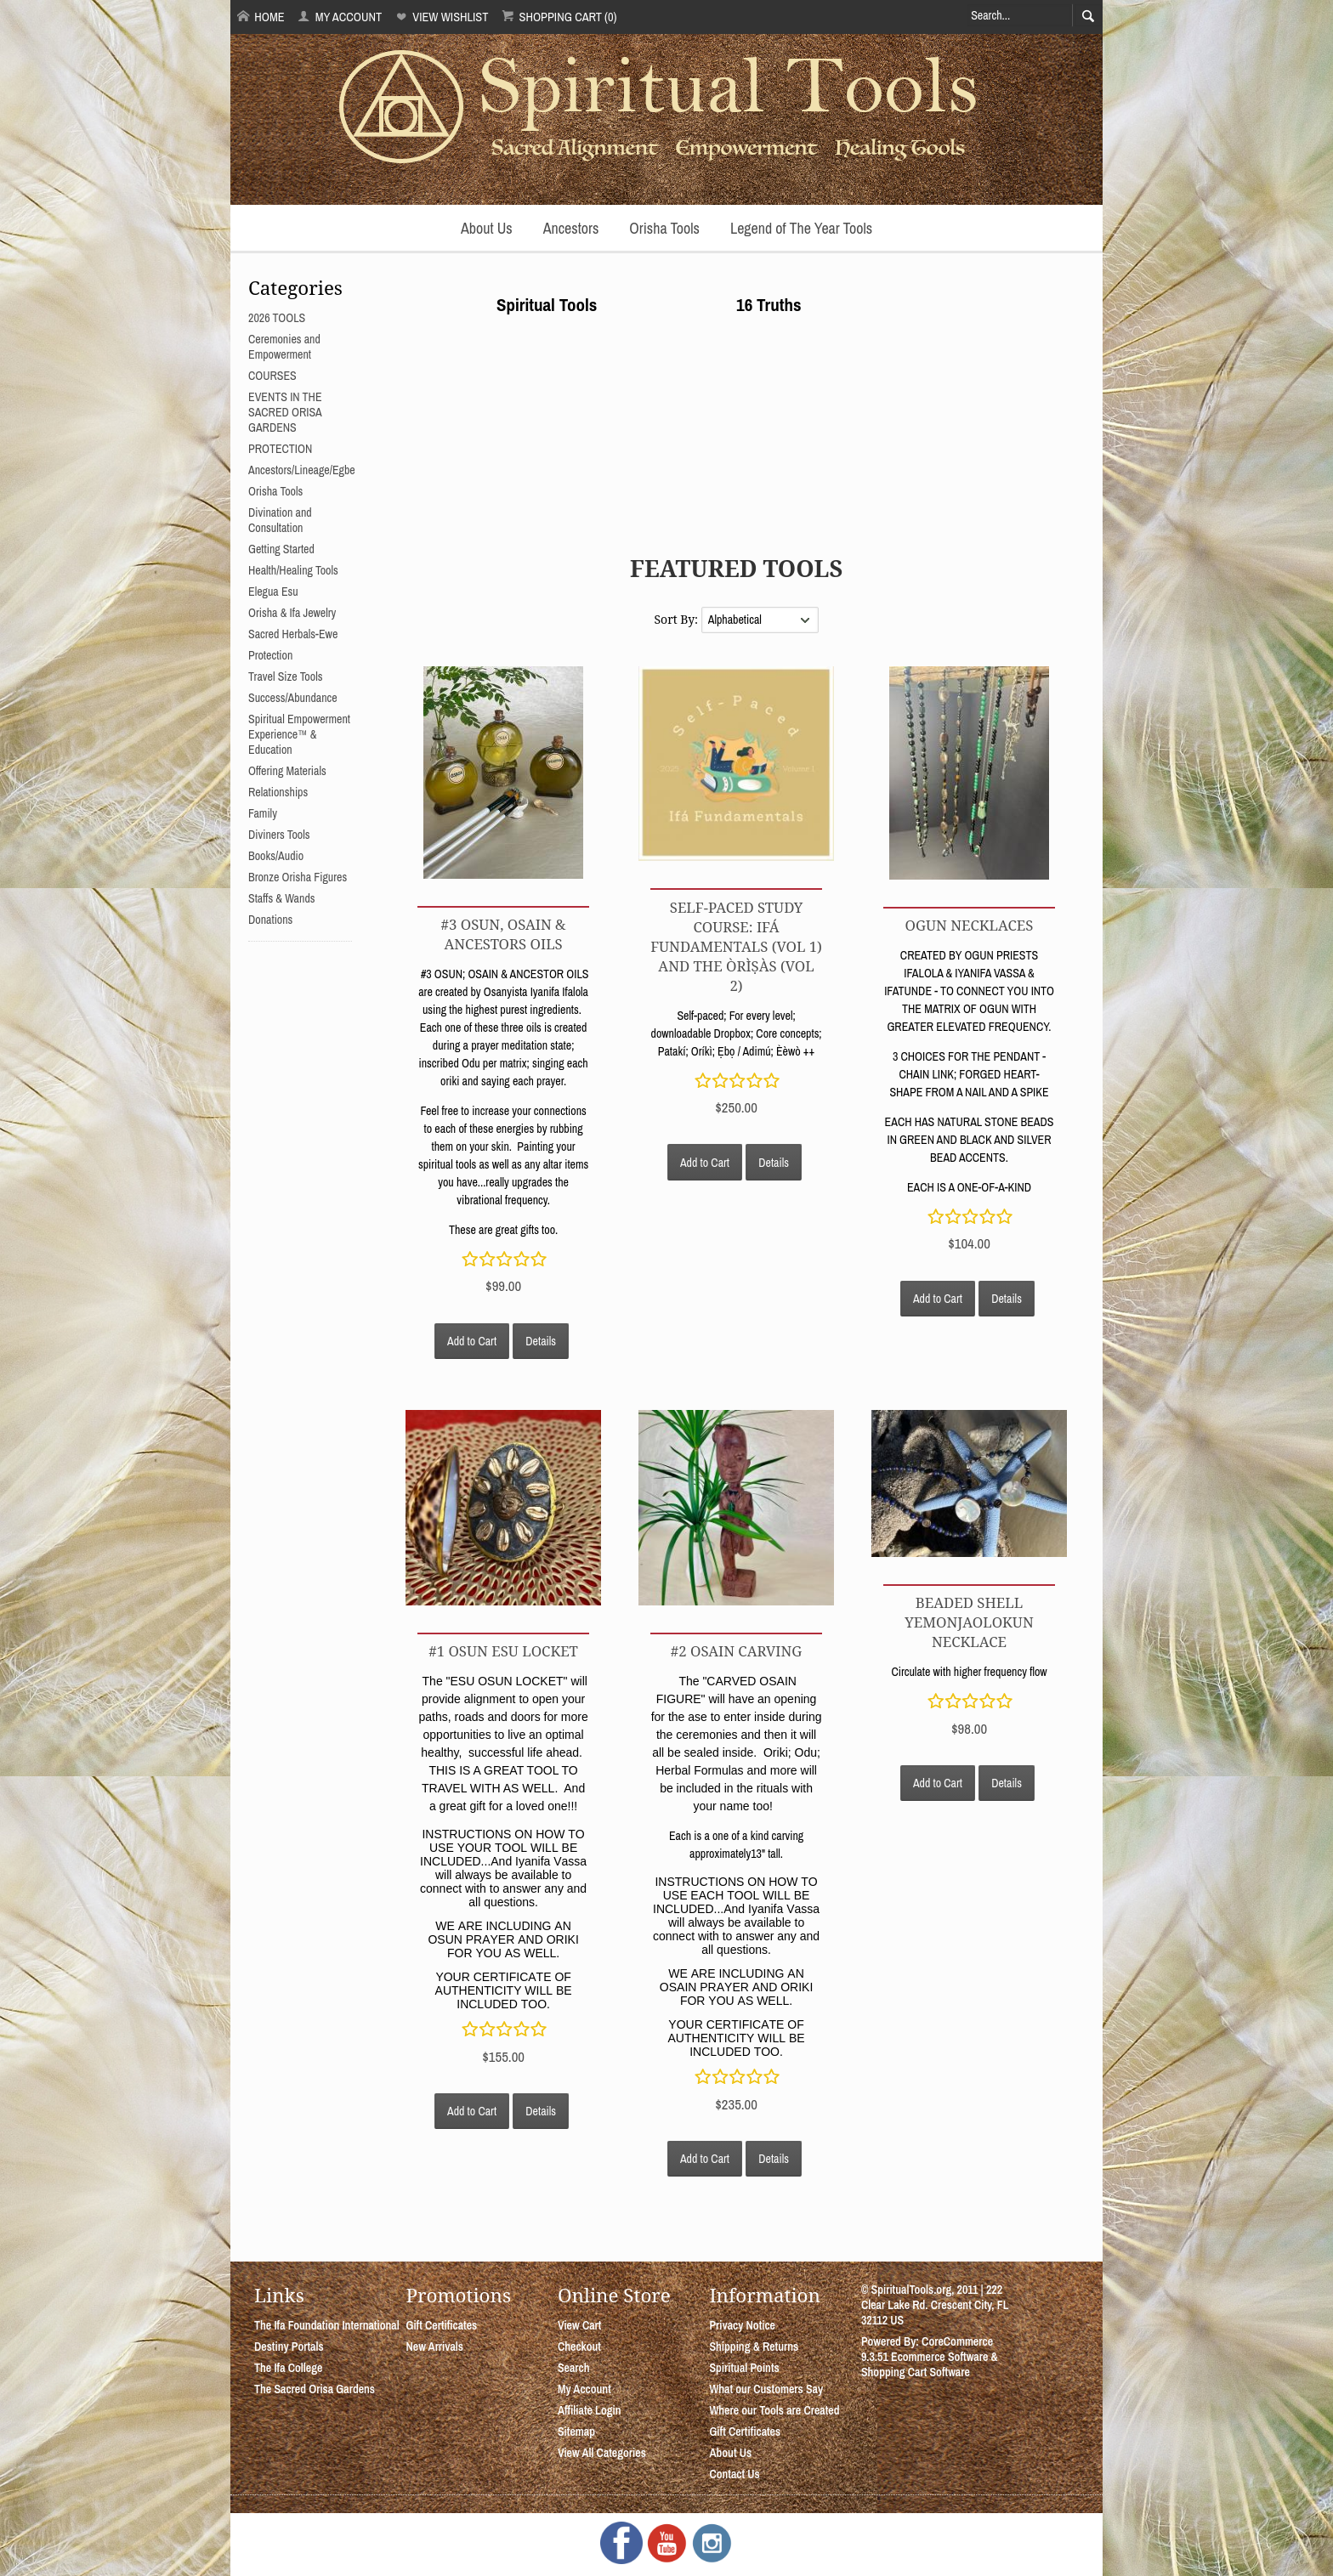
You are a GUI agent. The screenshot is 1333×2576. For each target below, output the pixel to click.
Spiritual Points (744, 2367)
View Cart (579, 2325)
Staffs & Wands (281, 898)
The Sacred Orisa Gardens (314, 2389)
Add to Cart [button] (471, 1341)
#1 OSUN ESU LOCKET (503, 1651)
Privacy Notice (742, 2325)
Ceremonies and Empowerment (284, 346)
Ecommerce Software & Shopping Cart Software (929, 2364)
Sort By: (677, 619)
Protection (270, 655)
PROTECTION (280, 448)
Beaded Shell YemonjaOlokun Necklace (969, 1622)
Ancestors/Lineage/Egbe (301, 470)
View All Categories (602, 2452)
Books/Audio (275, 855)
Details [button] (540, 1341)
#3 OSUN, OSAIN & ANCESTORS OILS (503, 934)
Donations (270, 919)
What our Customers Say (766, 2389)
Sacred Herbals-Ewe (293, 634)
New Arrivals (434, 2346)
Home (261, 16)
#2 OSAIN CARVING (736, 1651)
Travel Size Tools (285, 676)
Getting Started (281, 549)
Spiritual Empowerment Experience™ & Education (299, 734)
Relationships (278, 792)
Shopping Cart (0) (559, 16)
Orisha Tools (664, 228)
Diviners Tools (279, 834)
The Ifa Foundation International (327, 2325)
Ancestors (571, 228)
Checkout (579, 2346)
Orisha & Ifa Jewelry (292, 612)
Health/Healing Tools (293, 570)
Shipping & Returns (753, 2346)
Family (262, 813)
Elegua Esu (273, 591)
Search (574, 2367)
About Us (487, 228)
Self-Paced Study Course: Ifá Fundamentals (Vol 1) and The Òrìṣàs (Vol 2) (736, 946)
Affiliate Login (589, 2410)
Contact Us (734, 2474)
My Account (340, 16)
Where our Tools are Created (774, 2410)
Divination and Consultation (280, 520)
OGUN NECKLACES (969, 925)
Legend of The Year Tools (801, 228)
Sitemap (576, 2431)
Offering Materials (287, 770)
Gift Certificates (441, 2325)
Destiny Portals (289, 2346)
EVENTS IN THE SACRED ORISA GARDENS (285, 412)
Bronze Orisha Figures (297, 877)
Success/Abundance (293, 697)
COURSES (272, 375)
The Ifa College (288, 2367)
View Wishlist (441, 16)
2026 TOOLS (276, 318)
